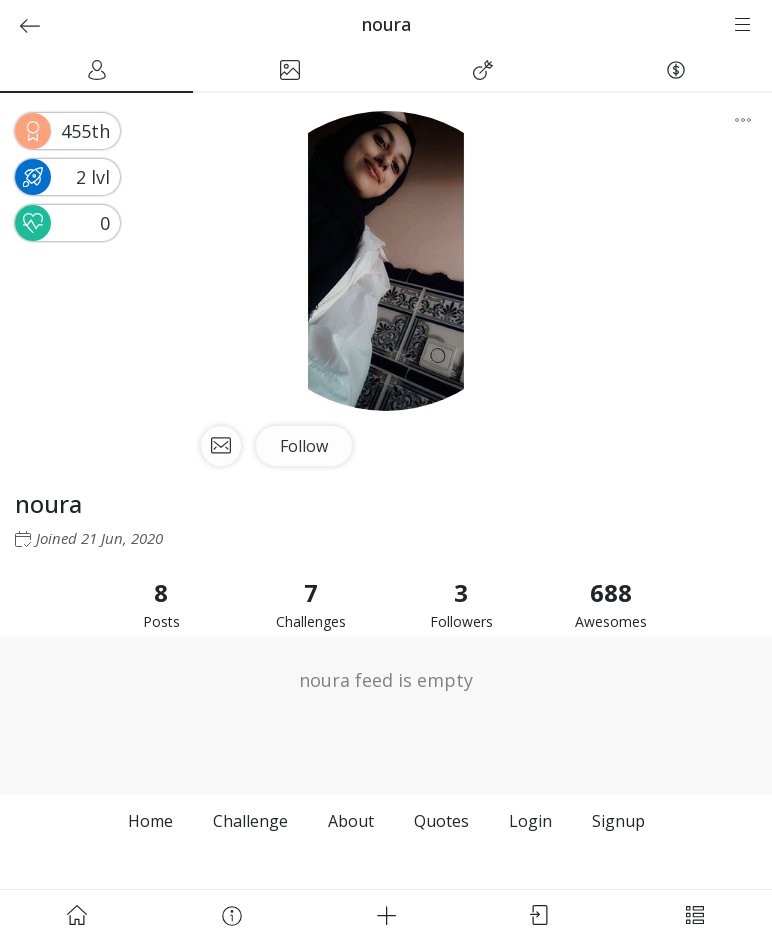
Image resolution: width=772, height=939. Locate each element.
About (351, 821)
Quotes (441, 821)
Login (530, 821)
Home (150, 821)
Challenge (250, 821)
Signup (618, 821)
